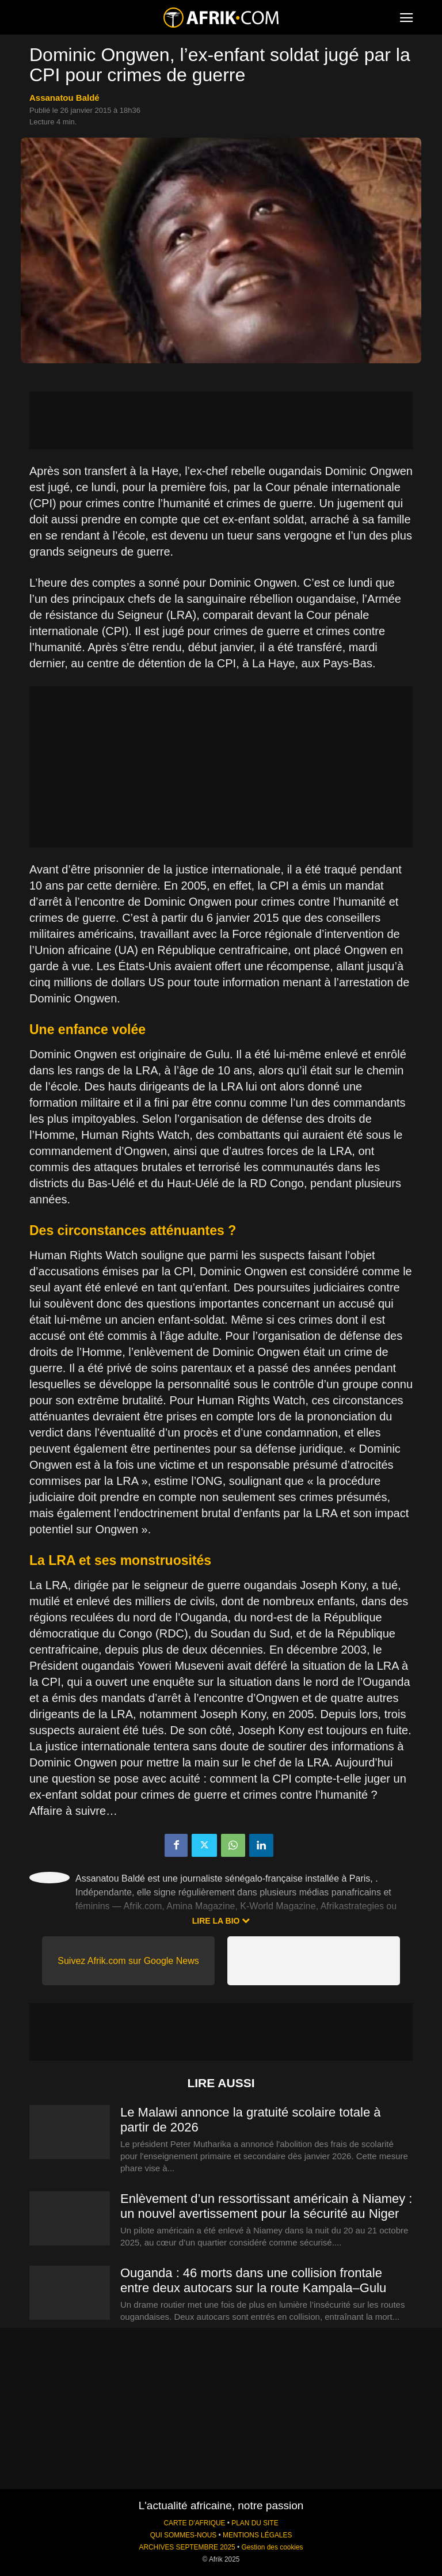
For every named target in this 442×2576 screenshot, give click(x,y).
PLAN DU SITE (254, 2523)
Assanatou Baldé (64, 97)
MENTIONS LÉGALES (257, 2535)
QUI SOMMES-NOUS (183, 2535)
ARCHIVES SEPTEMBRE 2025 (187, 2547)
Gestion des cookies (272, 2547)
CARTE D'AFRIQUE (194, 2523)
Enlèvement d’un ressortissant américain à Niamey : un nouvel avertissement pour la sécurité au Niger (266, 2206)
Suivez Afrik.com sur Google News (128, 1961)
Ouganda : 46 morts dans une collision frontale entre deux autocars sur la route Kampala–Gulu (253, 2280)
